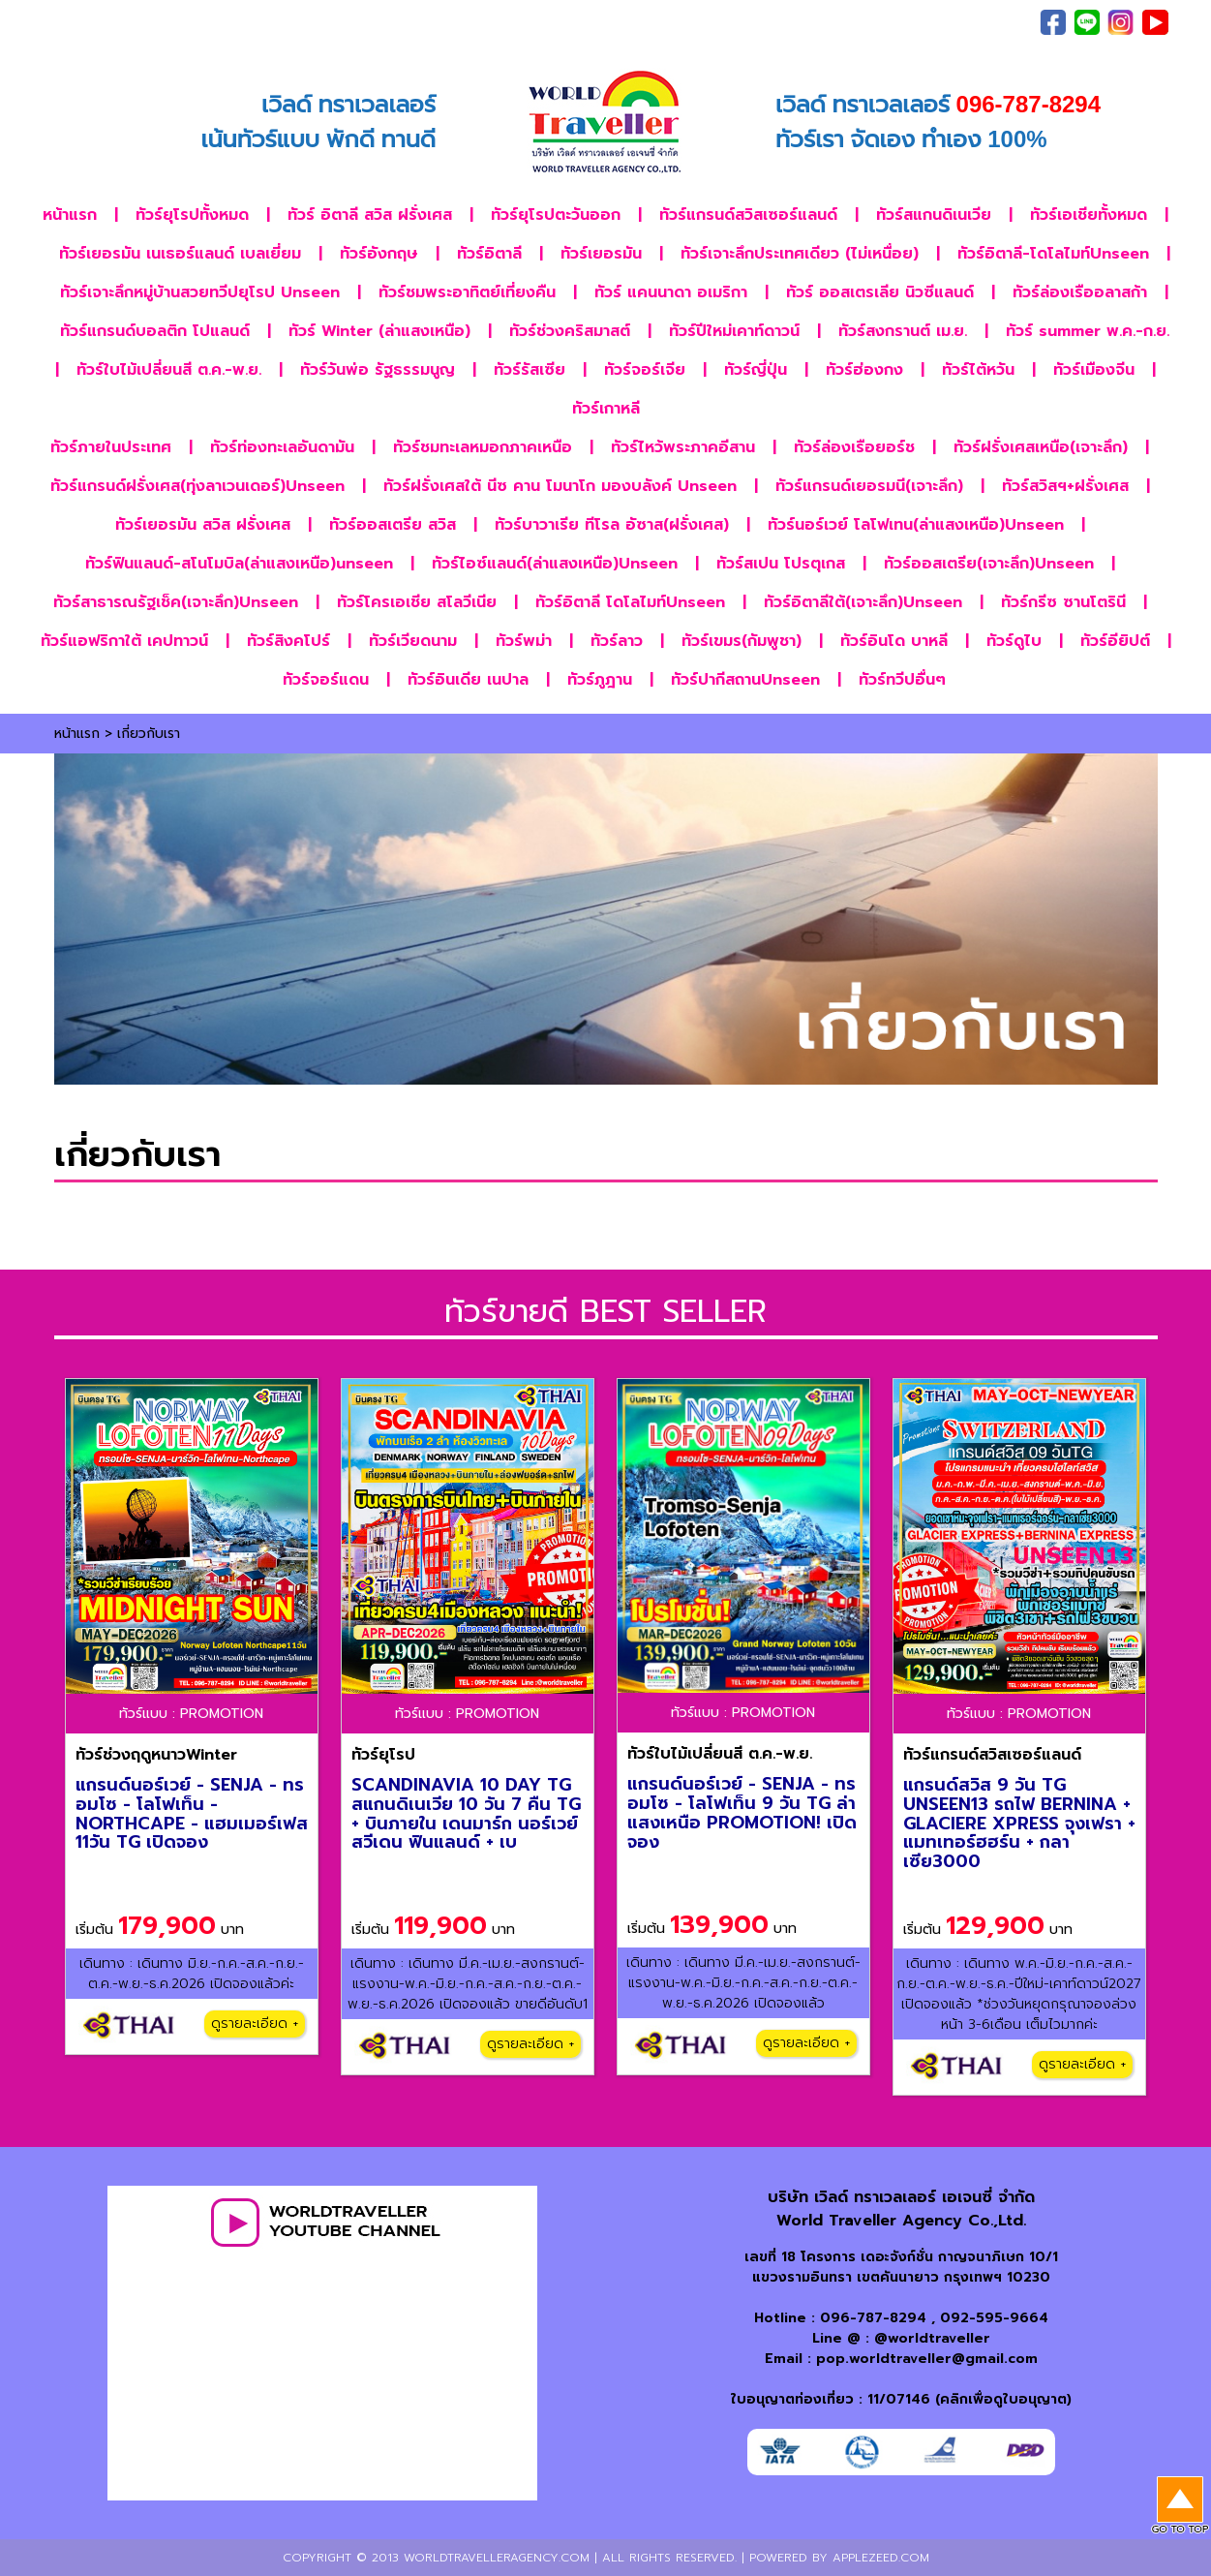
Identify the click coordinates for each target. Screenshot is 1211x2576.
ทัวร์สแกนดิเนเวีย (933, 215)
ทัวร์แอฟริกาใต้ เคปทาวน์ (124, 641)
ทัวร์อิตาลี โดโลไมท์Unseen (630, 602)
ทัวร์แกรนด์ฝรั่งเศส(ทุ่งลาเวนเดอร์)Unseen (197, 486)
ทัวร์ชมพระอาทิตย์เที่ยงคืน (467, 292)
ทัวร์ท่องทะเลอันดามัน (282, 447)
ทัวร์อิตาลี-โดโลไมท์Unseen (1053, 253)
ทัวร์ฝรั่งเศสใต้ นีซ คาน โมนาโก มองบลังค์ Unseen (560, 486)
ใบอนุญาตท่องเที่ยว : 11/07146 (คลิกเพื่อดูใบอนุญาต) (901, 2399)
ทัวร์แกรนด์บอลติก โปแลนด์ (155, 331)
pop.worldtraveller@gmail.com (927, 2358)
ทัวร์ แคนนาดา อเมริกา (670, 292)
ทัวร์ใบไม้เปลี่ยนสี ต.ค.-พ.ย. (168, 370)
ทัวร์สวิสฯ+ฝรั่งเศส (1065, 486)
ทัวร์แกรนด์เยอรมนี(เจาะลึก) (869, 486)
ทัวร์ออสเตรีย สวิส (392, 525)
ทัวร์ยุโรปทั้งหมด (192, 215)
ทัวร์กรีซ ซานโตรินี (1063, 602)
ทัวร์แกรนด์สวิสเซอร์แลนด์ (748, 215)
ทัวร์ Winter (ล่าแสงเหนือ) (379, 331)
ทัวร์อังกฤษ (379, 253)
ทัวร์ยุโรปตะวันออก (556, 215)
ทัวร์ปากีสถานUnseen (745, 679)
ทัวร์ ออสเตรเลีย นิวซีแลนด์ (880, 292)
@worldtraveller (932, 2338)
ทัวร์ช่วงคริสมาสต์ (569, 331)
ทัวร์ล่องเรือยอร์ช (854, 447)
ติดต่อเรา (941, 23)
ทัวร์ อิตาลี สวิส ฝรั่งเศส (370, 215)
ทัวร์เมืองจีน (1094, 370)
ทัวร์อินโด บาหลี (894, 641)
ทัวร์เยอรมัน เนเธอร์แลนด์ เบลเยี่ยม (180, 253)
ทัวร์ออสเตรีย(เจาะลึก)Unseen (989, 563)
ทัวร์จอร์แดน (326, 679)
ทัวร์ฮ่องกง (864, 370)
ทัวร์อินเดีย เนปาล (468, 679)
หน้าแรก (70, 215)
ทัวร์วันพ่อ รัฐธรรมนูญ (377, 370)
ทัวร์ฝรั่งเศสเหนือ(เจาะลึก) (1041, 447)
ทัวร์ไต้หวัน (978, 370)
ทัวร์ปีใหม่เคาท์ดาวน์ (734, 331)
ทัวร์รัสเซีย (529, 370)
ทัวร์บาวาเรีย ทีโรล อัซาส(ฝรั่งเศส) (612, 525)
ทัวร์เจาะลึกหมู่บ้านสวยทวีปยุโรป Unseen (200, 292)
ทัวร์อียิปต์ (1115, 641)
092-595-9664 (994, 2318)
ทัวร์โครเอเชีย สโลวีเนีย (417, 602)
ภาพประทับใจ (788, 23)
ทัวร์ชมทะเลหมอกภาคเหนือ (482, 447)
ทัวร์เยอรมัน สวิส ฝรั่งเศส (202, 525)
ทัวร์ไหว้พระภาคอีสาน (683, 447)
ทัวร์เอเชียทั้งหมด (1088, 215)
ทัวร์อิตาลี (489, 253)
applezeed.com (881, 2557)
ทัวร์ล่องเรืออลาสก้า (1080, 292)
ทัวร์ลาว (616, 641)
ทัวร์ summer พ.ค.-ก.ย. (1087, 331)
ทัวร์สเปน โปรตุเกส (780, 563)
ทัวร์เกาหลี (606, 408)
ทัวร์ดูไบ (1014, 641)
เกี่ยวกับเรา (869, 23)
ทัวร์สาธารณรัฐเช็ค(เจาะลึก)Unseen (175, 602)
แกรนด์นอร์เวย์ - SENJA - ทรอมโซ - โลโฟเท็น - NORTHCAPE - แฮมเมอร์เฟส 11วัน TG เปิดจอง (192, 1813)
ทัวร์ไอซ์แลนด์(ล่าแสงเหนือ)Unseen (555, 563)
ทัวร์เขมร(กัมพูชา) (741, 641)
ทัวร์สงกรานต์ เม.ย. (902, 331)
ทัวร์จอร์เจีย (644, 370)
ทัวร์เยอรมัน (601, 253)
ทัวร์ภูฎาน (599, 679)
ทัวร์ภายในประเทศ (110, 447)
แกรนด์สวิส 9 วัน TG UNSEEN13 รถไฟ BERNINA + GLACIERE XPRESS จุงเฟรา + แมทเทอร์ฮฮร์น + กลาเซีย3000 (1019, 1823)
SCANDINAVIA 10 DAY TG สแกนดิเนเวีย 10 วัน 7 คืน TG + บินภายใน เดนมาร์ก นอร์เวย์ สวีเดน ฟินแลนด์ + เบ (466, 1813)
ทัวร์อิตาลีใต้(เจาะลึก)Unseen (863, 602)
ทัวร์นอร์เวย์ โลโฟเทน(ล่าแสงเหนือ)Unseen (916, 525)
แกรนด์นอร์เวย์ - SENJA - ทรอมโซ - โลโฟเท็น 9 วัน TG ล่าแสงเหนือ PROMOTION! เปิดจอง (742, 1812)
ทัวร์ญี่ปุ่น (755, 370)
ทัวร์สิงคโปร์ (288, 641)
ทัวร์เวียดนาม (413, 641)
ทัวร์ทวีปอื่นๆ (902, 679)
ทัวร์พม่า (524, 641)
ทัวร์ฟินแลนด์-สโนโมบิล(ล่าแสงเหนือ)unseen (239, 563)
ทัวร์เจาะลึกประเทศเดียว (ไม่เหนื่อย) (800, 253)
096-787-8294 (873, 2318)
